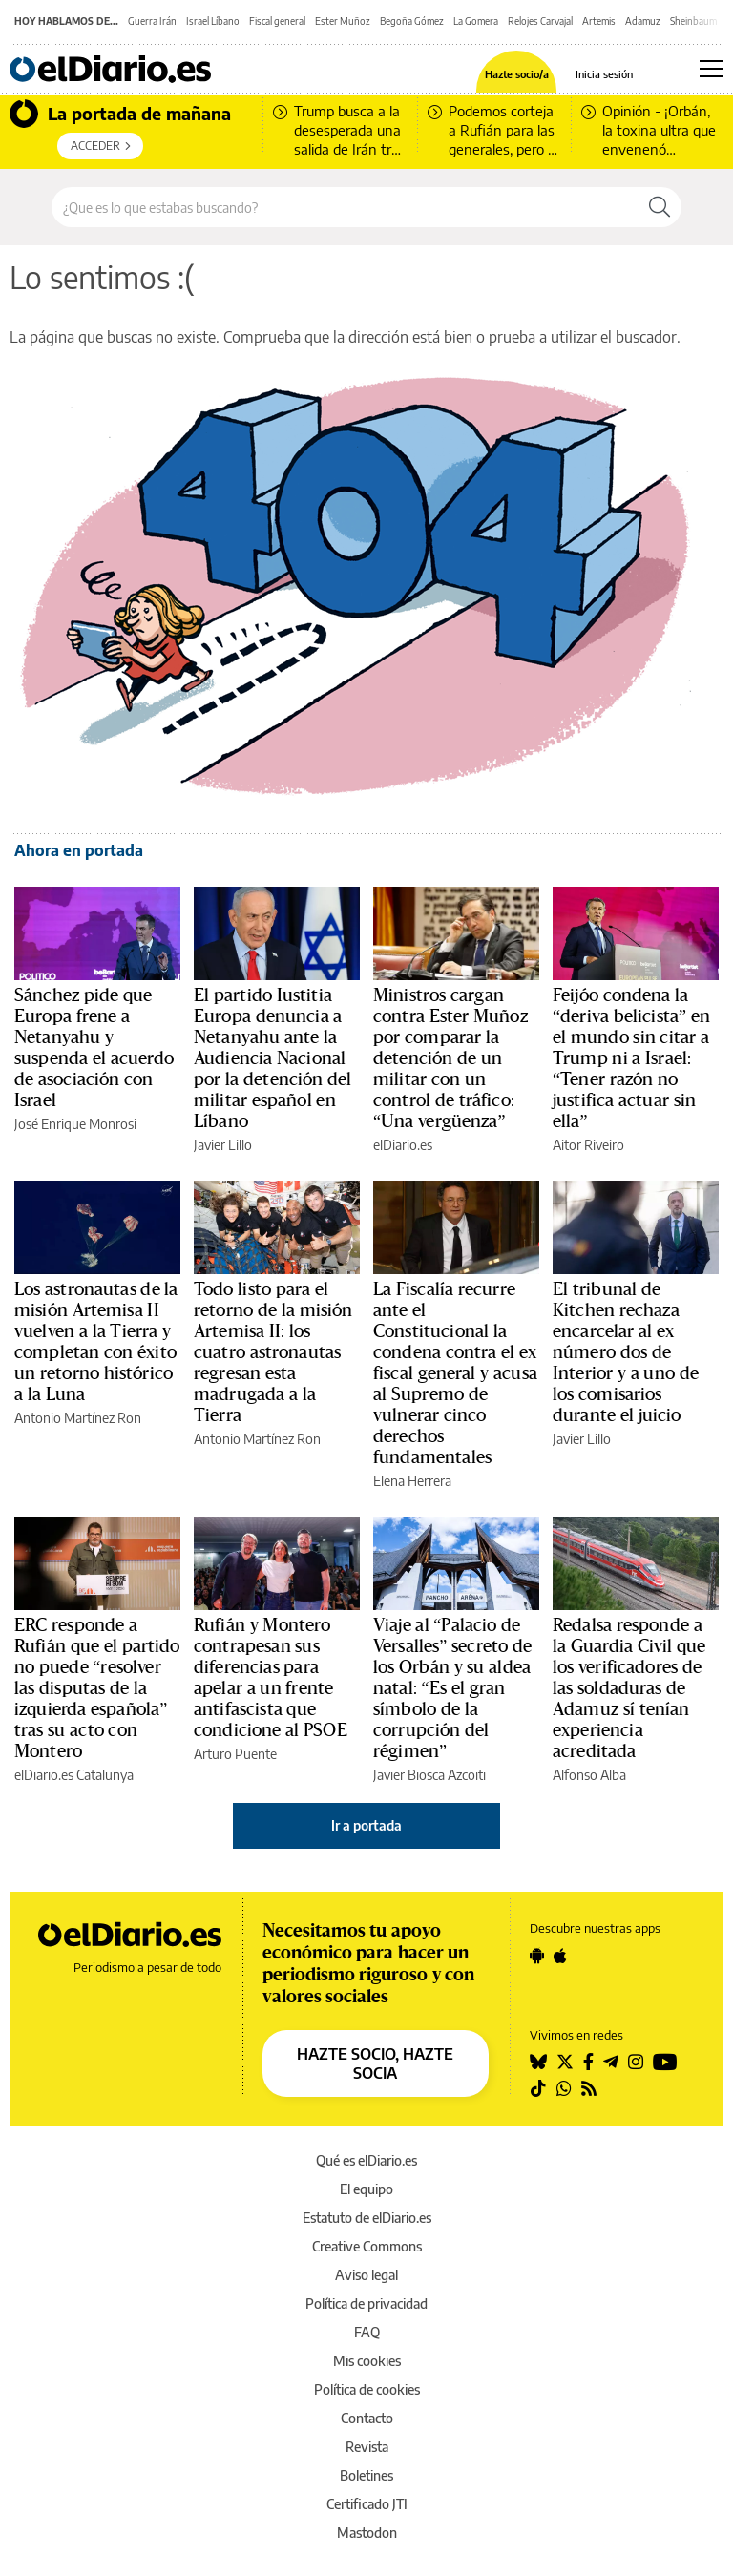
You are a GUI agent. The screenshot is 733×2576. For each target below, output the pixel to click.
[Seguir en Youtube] (665, 2061)
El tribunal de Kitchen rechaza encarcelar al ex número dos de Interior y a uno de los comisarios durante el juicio (626, 1352)
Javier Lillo (223, 1145)
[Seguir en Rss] (589, 2088)
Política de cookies (367, 2389)
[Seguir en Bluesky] (538, 2061)
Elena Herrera (412, 1481)
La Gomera (475, 21)
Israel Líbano (213, 21)
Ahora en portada (78, 850)
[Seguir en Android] (537, 1955)
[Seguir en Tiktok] (538, 2088)
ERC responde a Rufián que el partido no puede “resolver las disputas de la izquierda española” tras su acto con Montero (97, 1688)
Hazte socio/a (517, 74)
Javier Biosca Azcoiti (429, 1775)
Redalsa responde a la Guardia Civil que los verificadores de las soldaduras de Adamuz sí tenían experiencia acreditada (629, 1688)
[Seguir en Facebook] (588, 2061)
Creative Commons (367, 2246)
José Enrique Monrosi (75, 1124)
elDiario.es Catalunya (74, 1775)
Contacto (367, 2418)
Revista (367, 2447)
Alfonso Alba (589, 1775)
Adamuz (642, 21)
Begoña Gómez (412, 21)
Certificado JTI (367, 2504)
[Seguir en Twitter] (565, 2061)
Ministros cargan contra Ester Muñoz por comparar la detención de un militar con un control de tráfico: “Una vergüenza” (450, 1058)
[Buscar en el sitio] (345, 207)
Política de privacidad (366, 2303)
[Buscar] (659, 207)
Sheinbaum (693, 21)
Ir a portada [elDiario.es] (366, 1825)
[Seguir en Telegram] (610, 2061)
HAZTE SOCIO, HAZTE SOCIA (375, 2063)
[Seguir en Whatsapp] (564, 2088)
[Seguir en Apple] (560, 1955)
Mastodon (367, 2532)
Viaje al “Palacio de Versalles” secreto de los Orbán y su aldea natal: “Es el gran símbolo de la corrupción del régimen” (452, 1688)
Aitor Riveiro (588, 1145)
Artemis (599, 21)
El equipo (366, 2189)
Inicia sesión (604, 74)
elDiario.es (402, 1145)
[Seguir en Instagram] (635, 2061)
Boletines (366, 2475)
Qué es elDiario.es (366, 2160)
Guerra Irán (152, 21)
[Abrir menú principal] (711, 68)
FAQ (367, 2332)
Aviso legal (366, 2275)
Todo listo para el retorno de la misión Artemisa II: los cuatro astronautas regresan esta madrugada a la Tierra (273, 1352)
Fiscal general (277, 21)
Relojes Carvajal (540, 21)
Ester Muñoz (342, 21)
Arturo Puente (235, 1754)
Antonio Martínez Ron (77, 1418)
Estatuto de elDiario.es (367, 2217)
